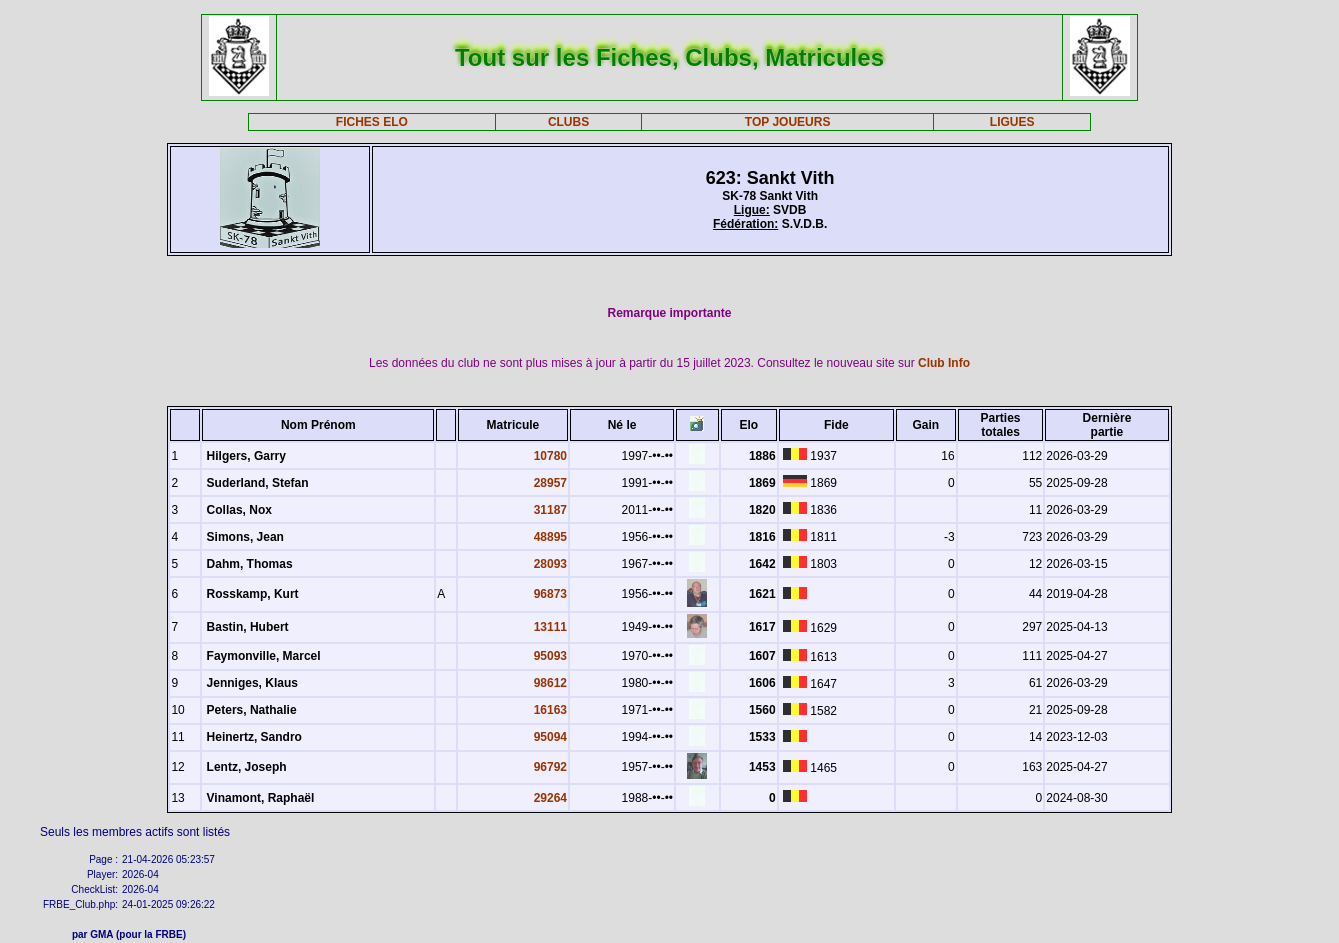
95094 (550, 737)
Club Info (944, 363)
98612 (550, 683)
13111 (550, 627)
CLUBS (568, 122)
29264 (550, 798)
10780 (550, 456)
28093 (550, 564)
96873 (550, 594)
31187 (550, 510)
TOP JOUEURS (788, 122)
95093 (550, 656)
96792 (550, 767)
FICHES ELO (372, 122)
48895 (550, 537)
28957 (550, 483)
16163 (550, 710)
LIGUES (1012, 122)
